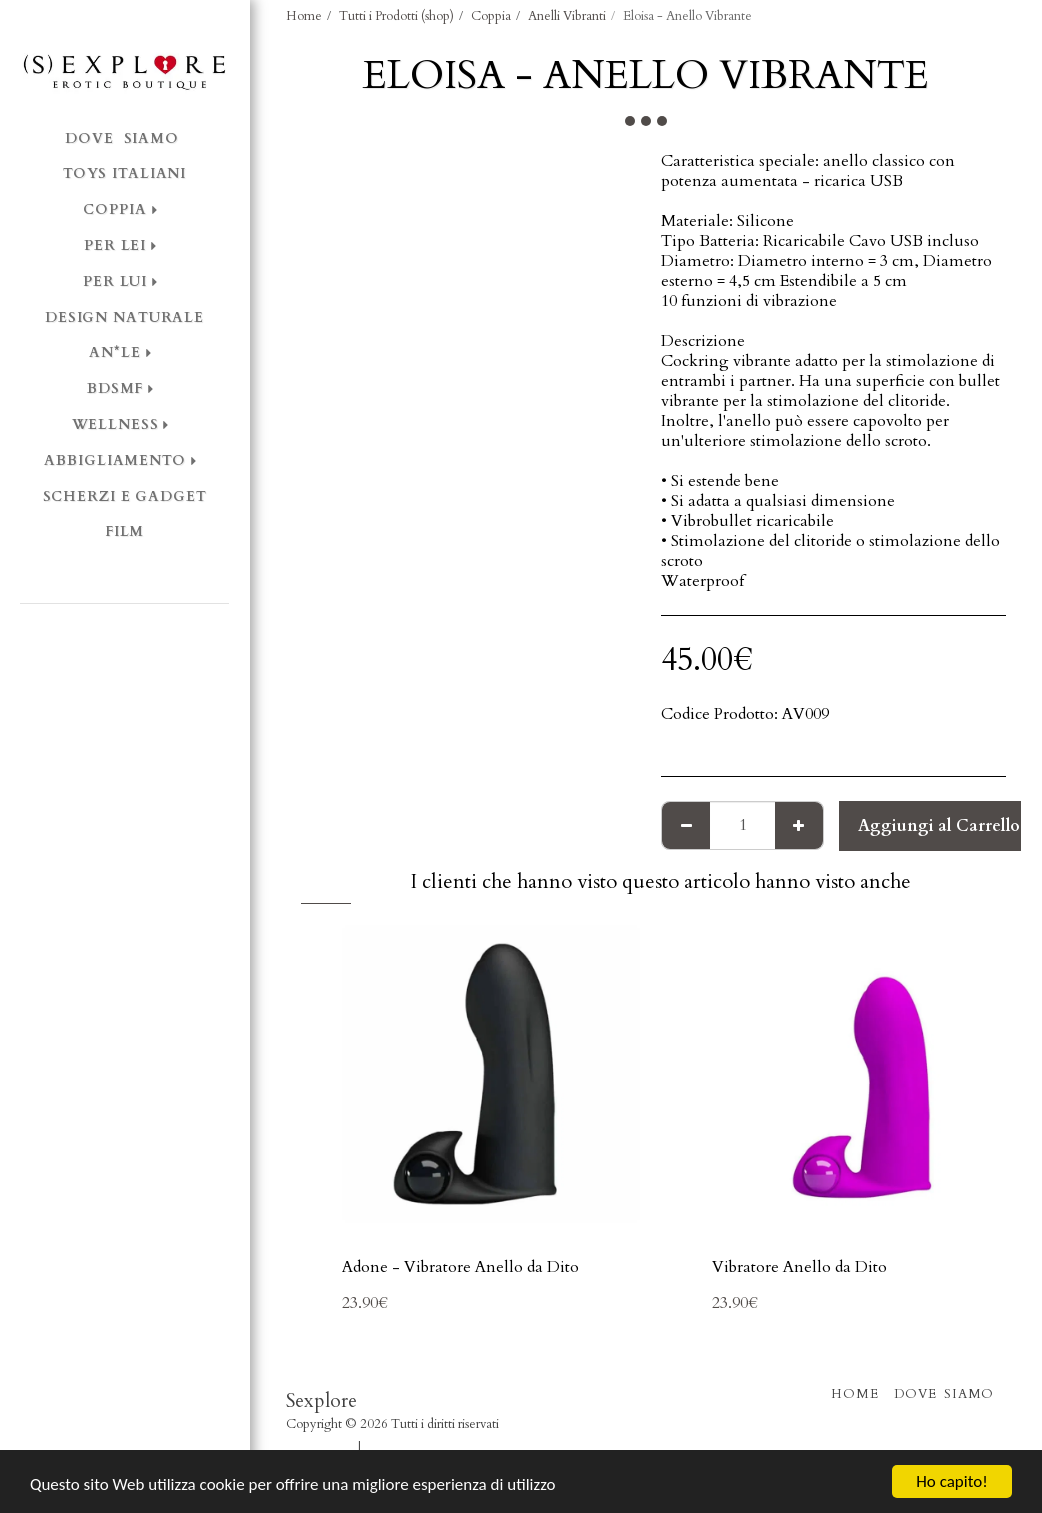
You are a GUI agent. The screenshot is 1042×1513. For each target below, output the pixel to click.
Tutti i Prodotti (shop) (396, 16)
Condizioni (316, 1448)
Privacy (392, 1448)
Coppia (491, 16)
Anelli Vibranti (567, 16)
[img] (491, 1074)
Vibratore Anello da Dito (799, 1267)
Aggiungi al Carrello (939, 826)
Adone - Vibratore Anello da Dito (460, 1267)
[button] (124, 631)
